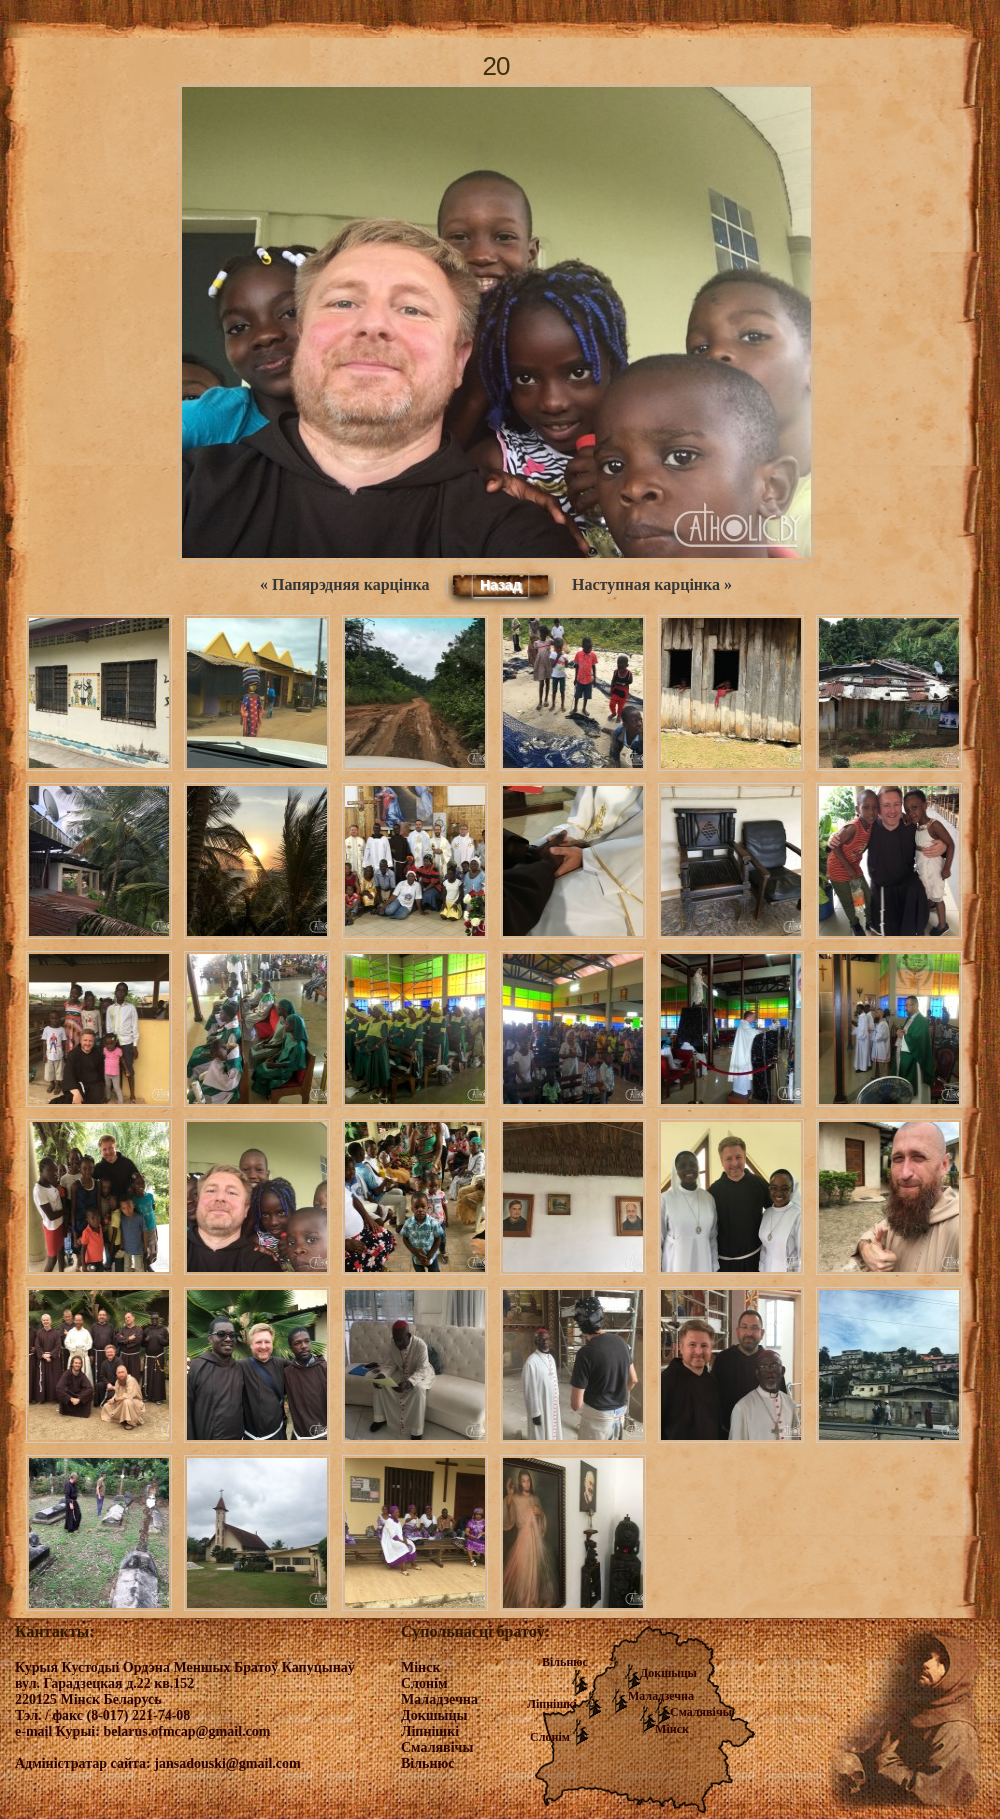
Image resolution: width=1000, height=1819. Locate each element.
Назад (501, 585)
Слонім (550, 1737)
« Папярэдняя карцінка (344, 584)
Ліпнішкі (552, 1704)
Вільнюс (565, 1662)
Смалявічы (701, 1712)
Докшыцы (668, 1673)
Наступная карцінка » (652, 584)
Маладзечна (661, 1696)
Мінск (672, 1729)
